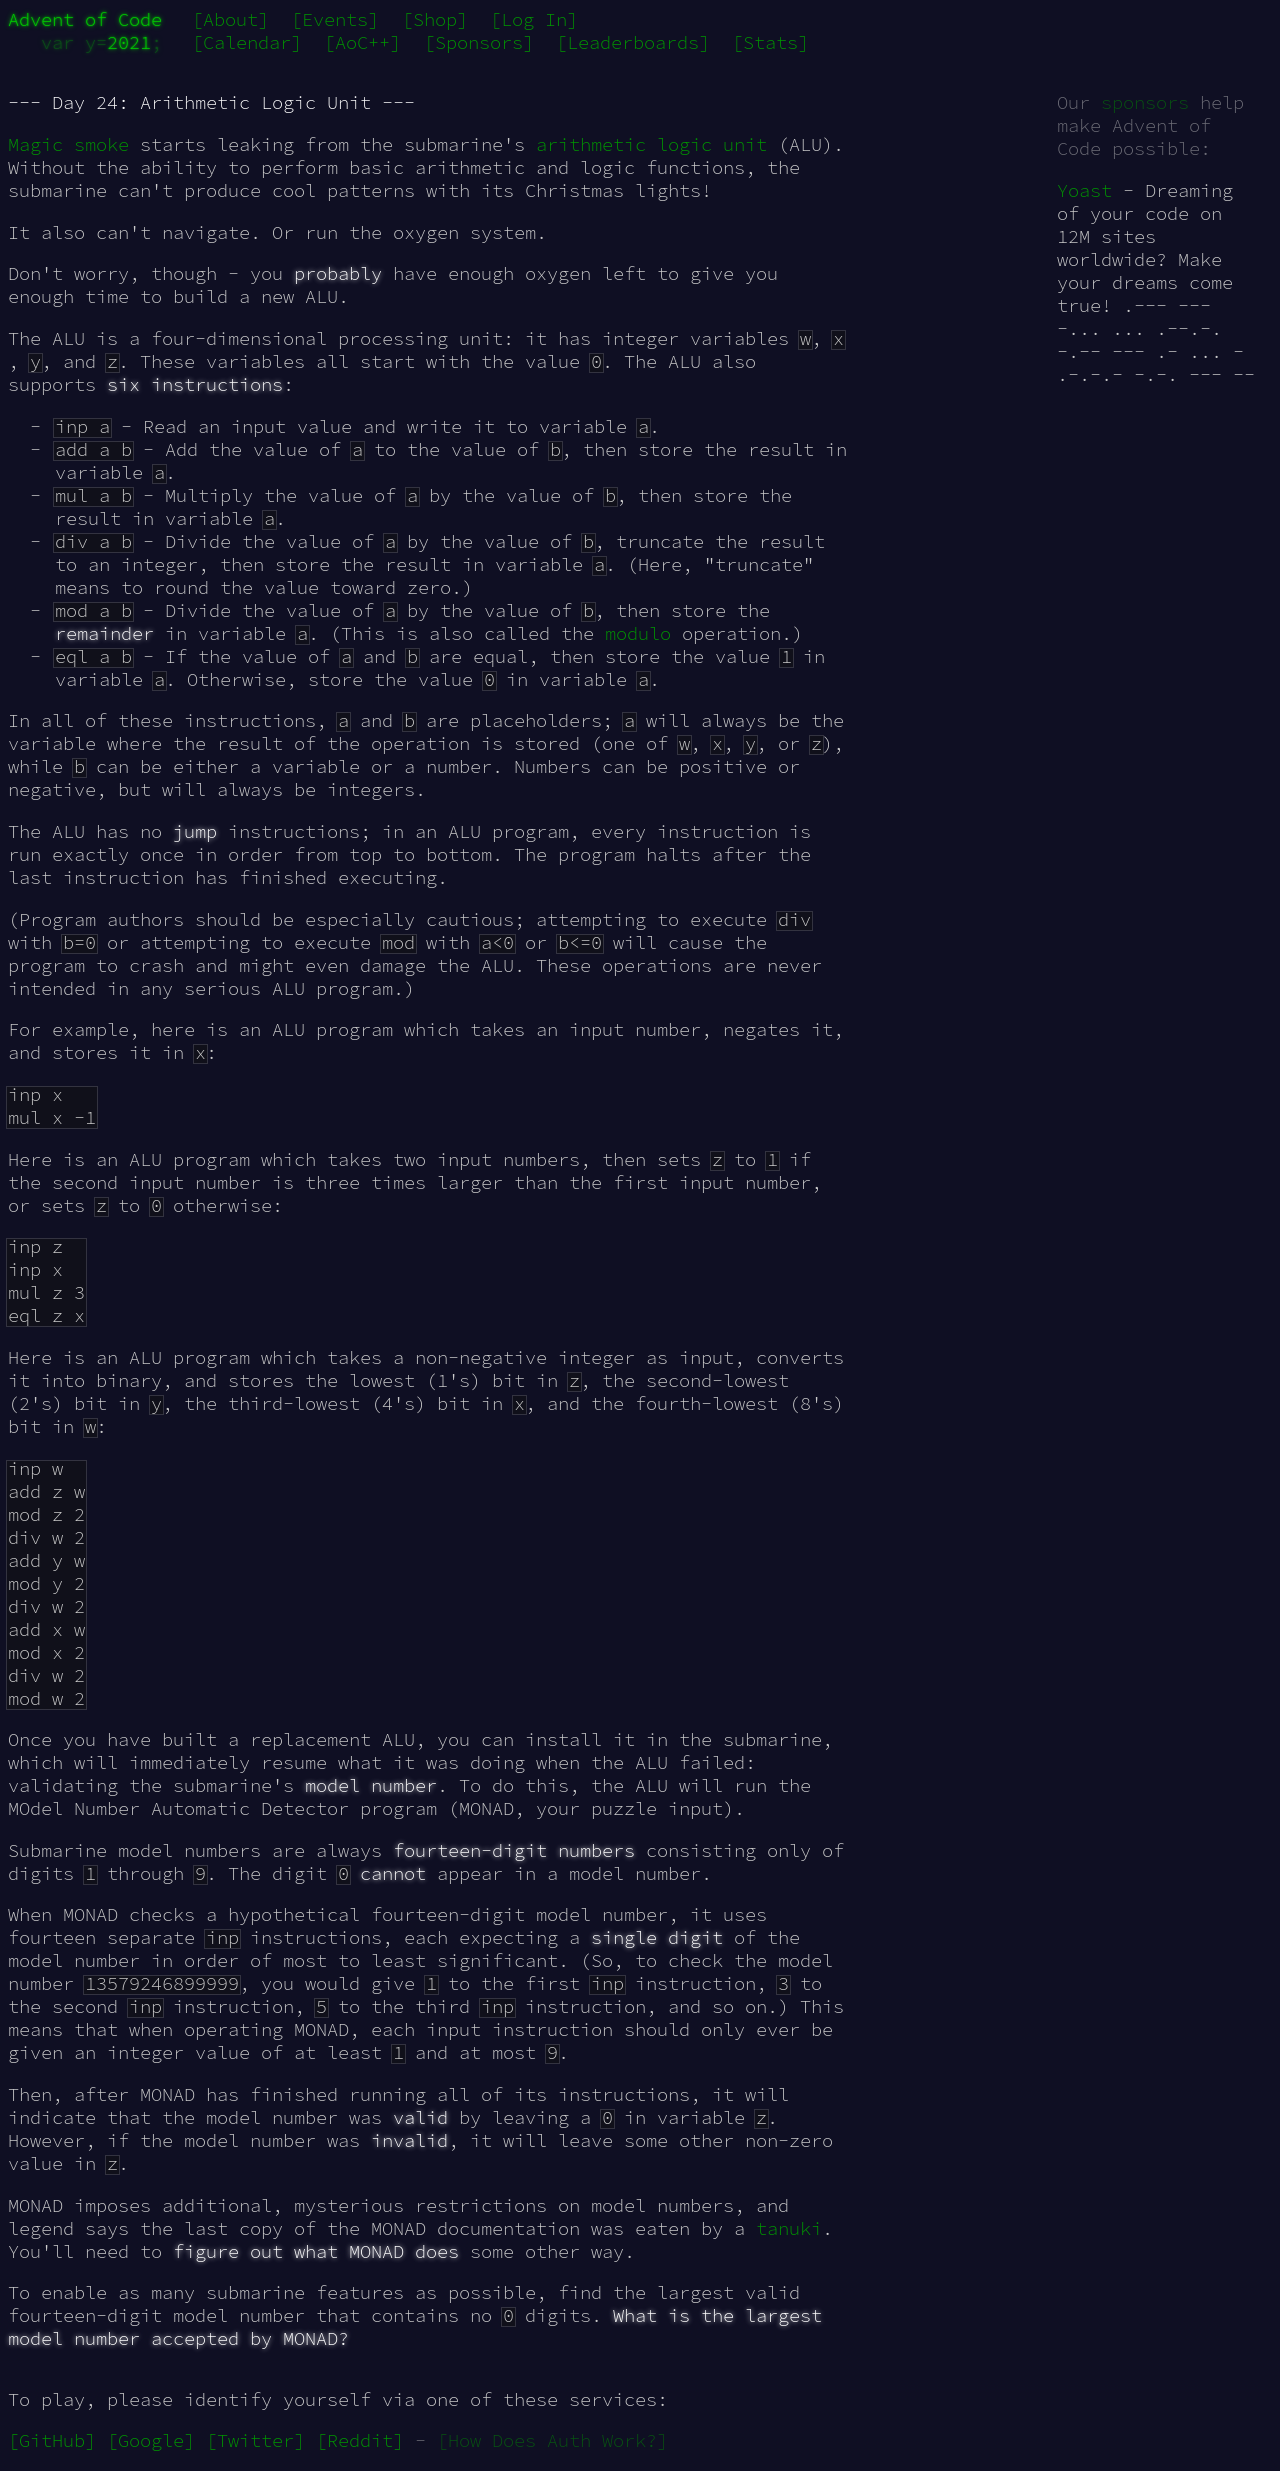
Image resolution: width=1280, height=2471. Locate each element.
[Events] (335, 19)
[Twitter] (255, 2440)
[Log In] (534, 19)
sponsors (1145, 102)
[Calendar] (247, 42)
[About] (230, 19)
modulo (638, 633)
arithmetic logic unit (651, 144)
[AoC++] (362, 42)
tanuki (789, 2228)
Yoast (1084, 190)
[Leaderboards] (633, 42)
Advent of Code (85, 19)
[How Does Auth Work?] (552, 2440)
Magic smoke (68, 144)
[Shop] (435, 19)
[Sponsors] (479, 42)
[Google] (151, 2440)
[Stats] (770, 42)
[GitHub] (52, 2440)
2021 (129, 42)
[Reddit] (360, 2440)
